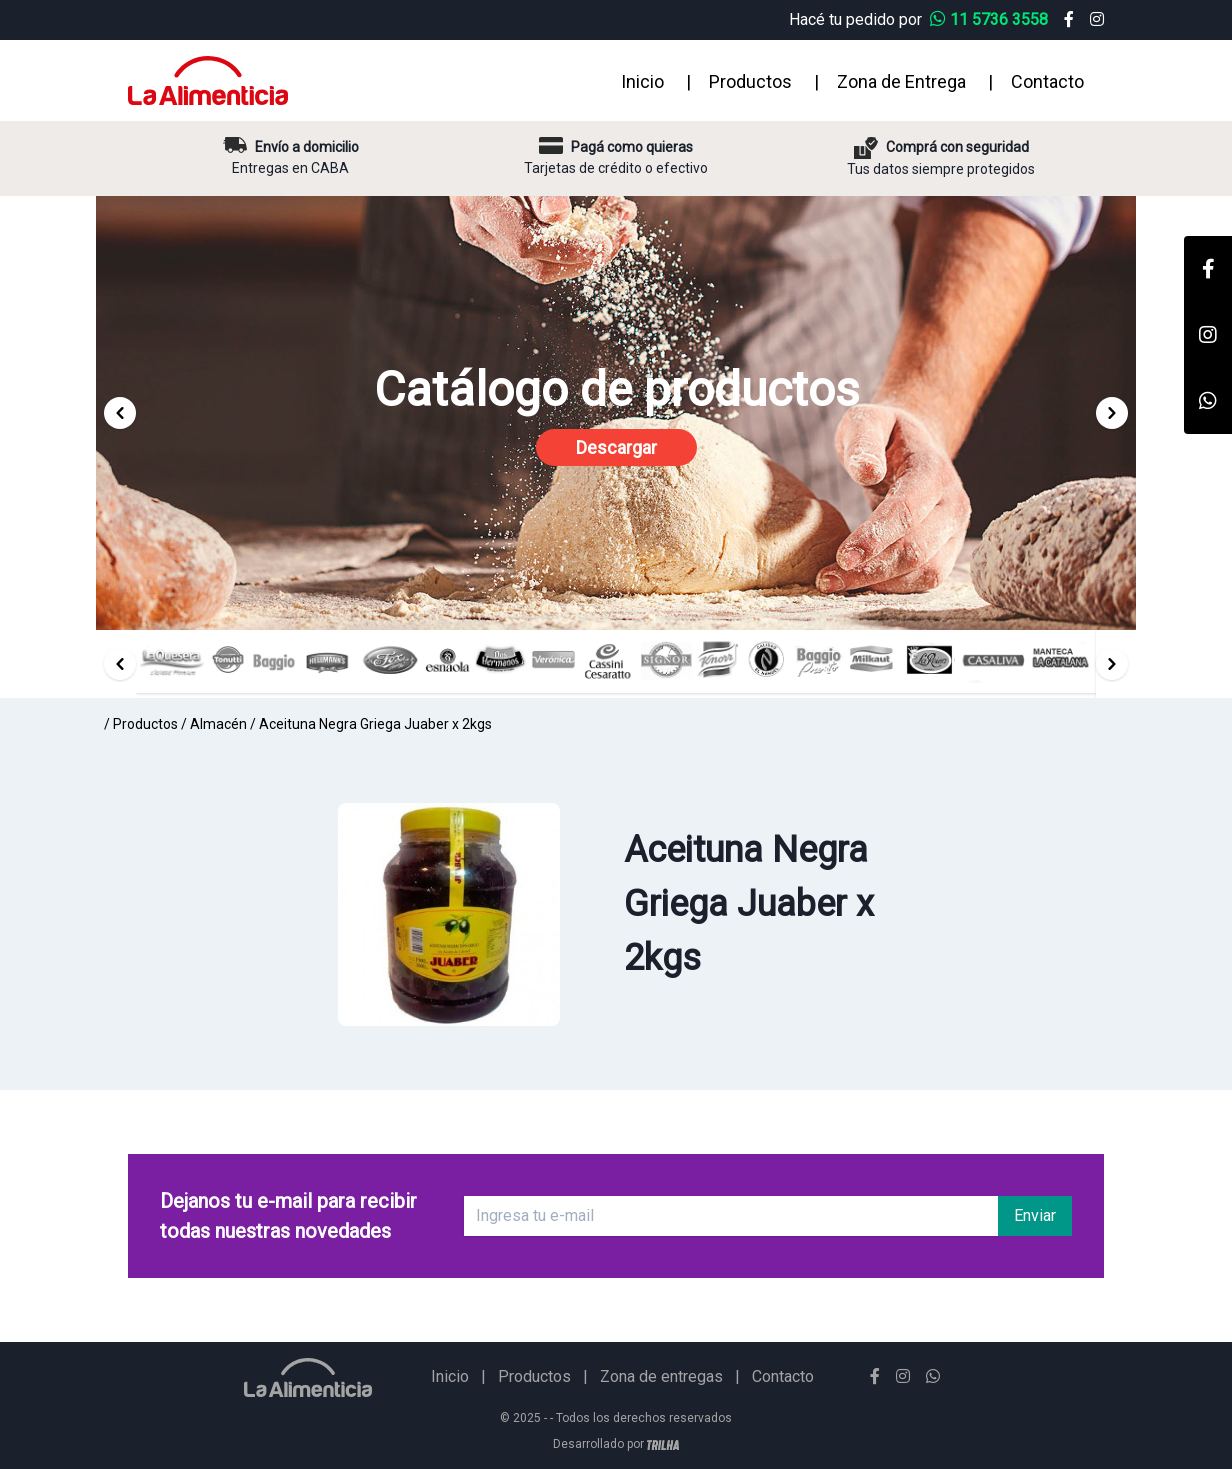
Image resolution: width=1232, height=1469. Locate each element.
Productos (750, 81)
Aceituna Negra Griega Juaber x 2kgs (375, 724)
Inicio (642, 81)
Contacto (1047, 81)
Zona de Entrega (901, 81)
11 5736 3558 (991, 19)
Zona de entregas (661, 1376)
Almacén (218, 724)
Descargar (616, 447)
